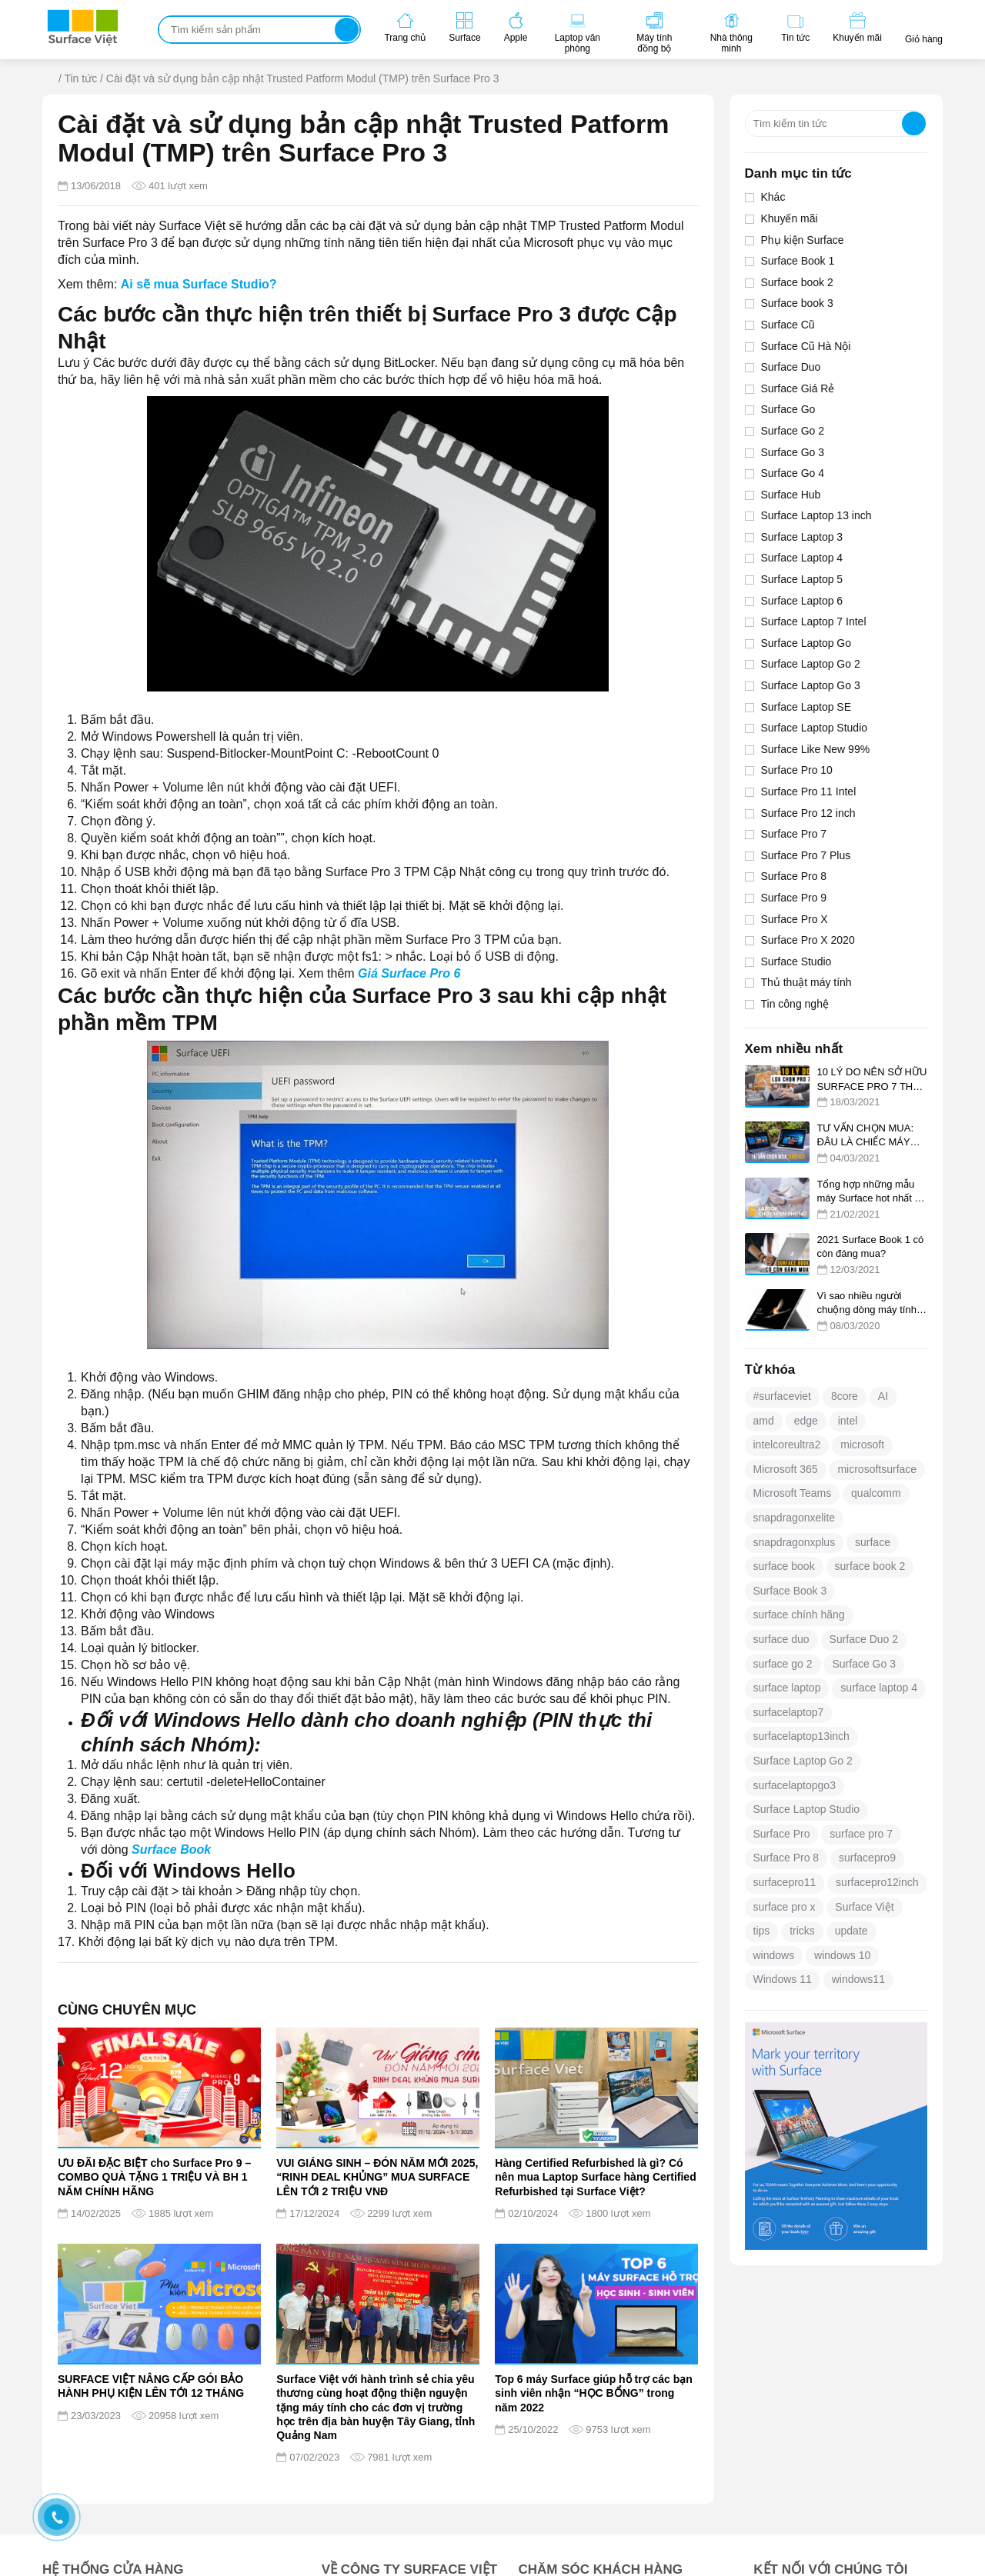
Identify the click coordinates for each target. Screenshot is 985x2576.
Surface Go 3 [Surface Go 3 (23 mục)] (864, 1664)
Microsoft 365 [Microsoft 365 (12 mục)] (785, 1469)
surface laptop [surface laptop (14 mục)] (787, 1687)
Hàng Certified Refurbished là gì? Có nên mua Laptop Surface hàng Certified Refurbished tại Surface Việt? (595, 2177)
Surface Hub (791, 494)
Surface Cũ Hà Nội (806, 346)
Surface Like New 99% (815, 749)
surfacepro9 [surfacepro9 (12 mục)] (867, 1857)
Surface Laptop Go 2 (810, 664)
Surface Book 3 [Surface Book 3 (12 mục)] (790, 1591)
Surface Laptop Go (806, 643)
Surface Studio (796, 961)
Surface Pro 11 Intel (808, 791)
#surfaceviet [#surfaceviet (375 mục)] (782, 1396)
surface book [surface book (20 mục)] (784, 1566)
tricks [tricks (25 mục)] (802, 1931)
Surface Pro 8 (794, 876)
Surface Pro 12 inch (808, 813)
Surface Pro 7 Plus (806, 855)
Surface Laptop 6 (802, 601)
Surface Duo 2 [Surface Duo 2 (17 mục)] (864, 1639)
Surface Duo (791, 367)
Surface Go (788, 409)
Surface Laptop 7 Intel (813, 621)
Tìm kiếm (347, 30)
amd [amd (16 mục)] (763, 1421)
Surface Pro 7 (794, 834)
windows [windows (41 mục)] (774, 1955)
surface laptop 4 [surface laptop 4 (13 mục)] (878, 1687)
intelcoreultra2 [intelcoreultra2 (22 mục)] (787, 1444)
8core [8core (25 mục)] (844, 1396)
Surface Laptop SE (806, 707)
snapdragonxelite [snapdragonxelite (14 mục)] (794, 1517)
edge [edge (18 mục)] (806, 1421)
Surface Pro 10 (797, 770)
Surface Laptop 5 (802, 579)
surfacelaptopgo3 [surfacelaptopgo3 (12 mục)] (794, 1785)
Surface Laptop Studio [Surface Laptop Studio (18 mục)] (806, 1809)
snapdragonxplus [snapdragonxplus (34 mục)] (794, 1542)
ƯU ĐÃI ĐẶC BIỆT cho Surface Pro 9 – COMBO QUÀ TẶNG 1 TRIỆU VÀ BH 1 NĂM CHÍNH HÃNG (154, 2177)
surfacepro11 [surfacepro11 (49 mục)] (784, 1882)
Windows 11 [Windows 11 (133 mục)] (782, 1979)
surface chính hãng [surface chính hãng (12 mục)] (799, 1614)
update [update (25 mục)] (851, 1931)
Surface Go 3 (793, 452)
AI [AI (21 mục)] (883, 1396)
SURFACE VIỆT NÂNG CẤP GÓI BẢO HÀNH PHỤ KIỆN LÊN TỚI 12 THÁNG (151, 2386)
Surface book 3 (797, 303)
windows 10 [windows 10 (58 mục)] (842, 1955)
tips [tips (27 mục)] (761, 1931)
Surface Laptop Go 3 (810, 685)
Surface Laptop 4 (802, 558)
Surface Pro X (794, 919)
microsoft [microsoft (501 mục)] (862, 1444)
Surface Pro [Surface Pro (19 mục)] (781, 1834)
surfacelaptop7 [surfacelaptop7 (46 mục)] (788, 1712)
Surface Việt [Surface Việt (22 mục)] (864, 1907)
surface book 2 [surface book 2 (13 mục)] (870, 1566)
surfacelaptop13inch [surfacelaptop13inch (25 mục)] (801, 1736)
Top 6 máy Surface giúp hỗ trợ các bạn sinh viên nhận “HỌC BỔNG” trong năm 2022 (594, 2393)
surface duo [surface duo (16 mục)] (781, 1639)
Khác (773, 197)
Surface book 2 (797, 282)
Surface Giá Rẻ (798, 388)
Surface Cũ (788, 324)
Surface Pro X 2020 (808, 940)
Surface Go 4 (793, 473)
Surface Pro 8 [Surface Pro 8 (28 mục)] (786, 1857)
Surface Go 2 (793, 431)
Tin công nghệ (795, 1004)
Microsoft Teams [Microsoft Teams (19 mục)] (792, 1493)
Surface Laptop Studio (814, 727)
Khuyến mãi (789, 218)
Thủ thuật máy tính (806, 982)
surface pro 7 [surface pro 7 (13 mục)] (861, 1834)
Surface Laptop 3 (802, 537)
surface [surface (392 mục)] (872, 1542)
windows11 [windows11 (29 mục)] (858, 1979)
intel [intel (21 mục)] (848, 1421)
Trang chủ (48, 79)
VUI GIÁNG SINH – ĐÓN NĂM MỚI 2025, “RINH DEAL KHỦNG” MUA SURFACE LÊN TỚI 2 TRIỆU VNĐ (377, 2177)
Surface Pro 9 (794, 897)
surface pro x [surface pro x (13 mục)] (784, 1907)
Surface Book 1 (798, 261)
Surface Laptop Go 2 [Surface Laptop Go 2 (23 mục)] (803, 1761)
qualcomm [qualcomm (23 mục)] (876, 1493)
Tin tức (80, 78)
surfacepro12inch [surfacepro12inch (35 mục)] (877, 1882)
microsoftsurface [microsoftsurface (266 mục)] (877, 1469)
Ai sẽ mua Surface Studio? (199, 284)
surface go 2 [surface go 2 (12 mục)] (783, 1664)
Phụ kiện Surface (802, 240)
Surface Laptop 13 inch (816, 515)
